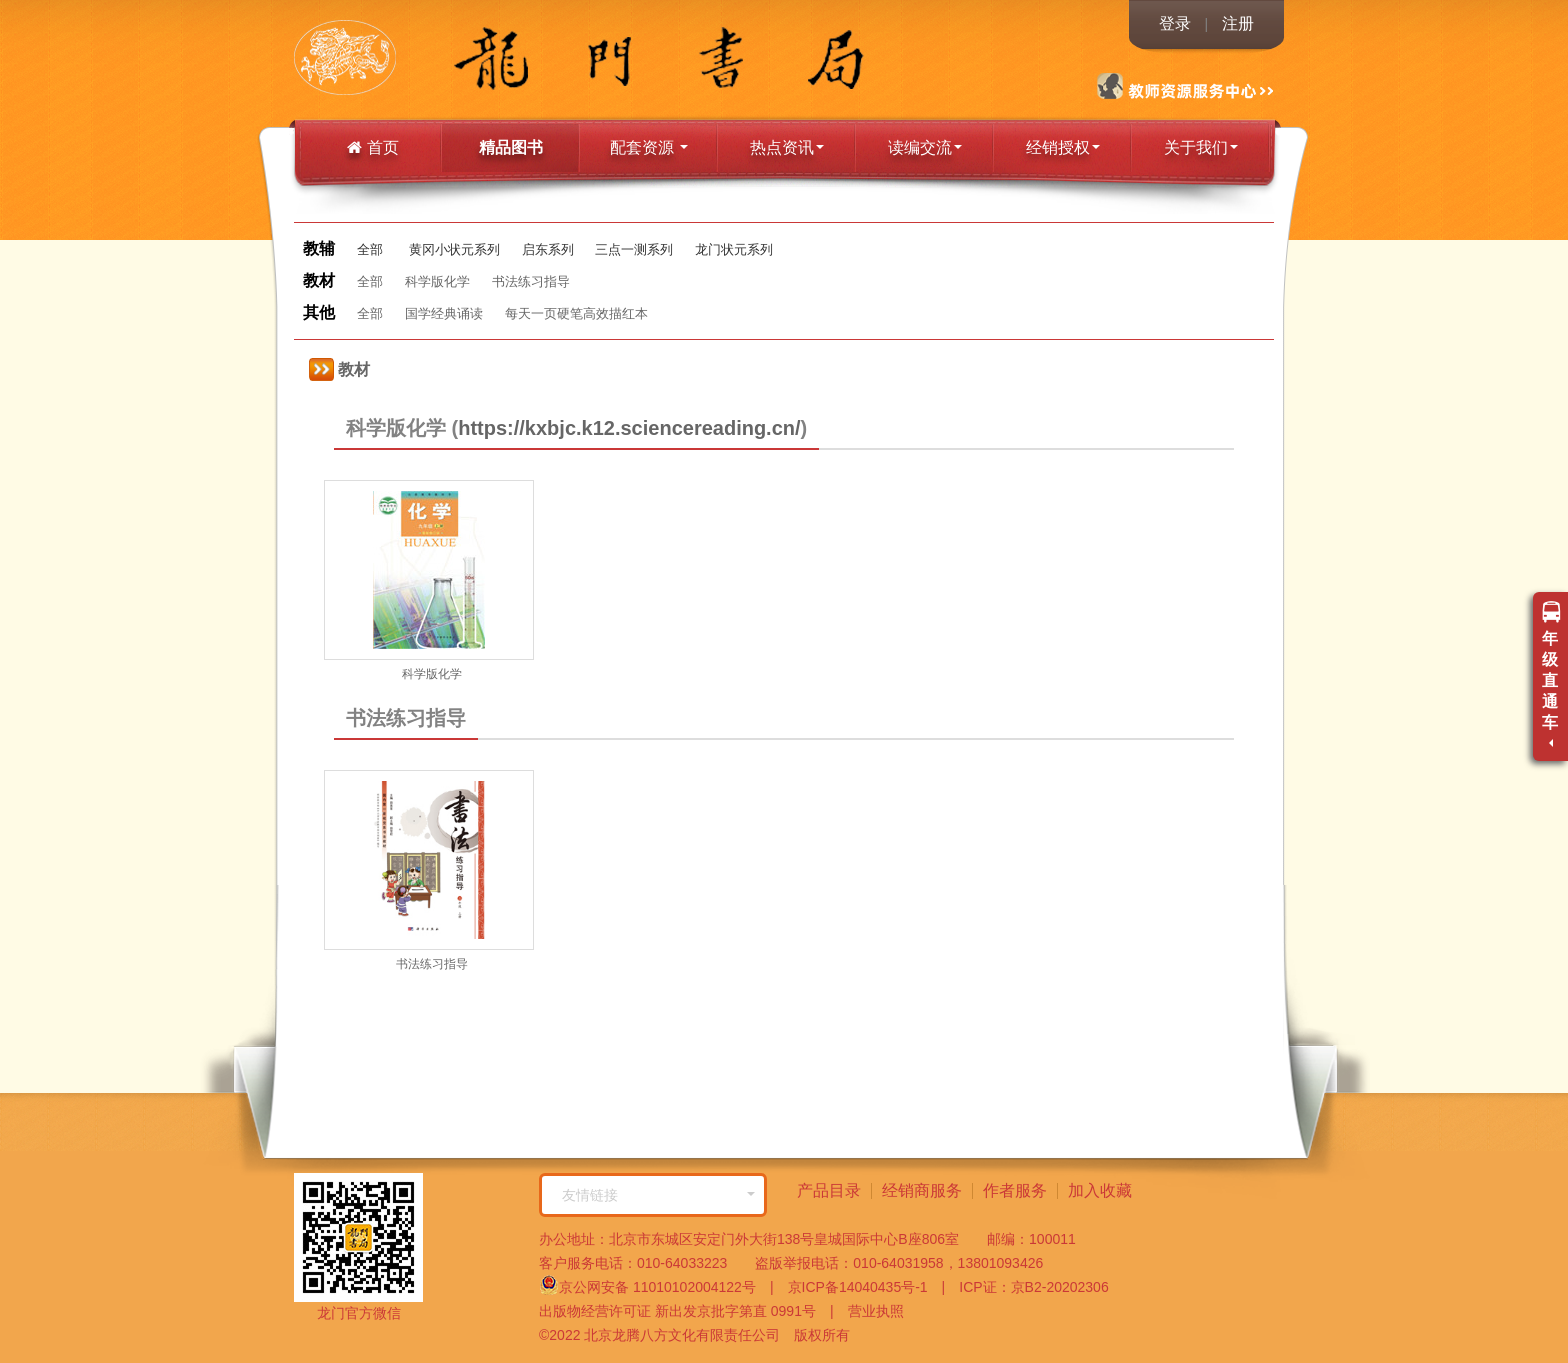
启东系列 (548, 249)
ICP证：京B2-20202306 (1026, 1287)
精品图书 (511, 147)
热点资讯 (787, 147)
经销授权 (1063, 147)
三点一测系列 (634, 249)
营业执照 (869, 1311)
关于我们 (1201, 147)
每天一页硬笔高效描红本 (576, 313)
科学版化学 (437, 281)
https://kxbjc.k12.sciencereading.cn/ (629, 428)
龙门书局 (389, 60)
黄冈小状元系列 (454, 249)
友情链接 (658, 1195)
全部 (370, 249)
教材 (339, 369)
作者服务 (1015, 1190)
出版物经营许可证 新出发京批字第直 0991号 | (686, 1311)
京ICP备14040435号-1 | (860, 1287)
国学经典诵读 (444, 313)
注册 (1238, 23)
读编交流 (925, 147)
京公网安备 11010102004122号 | (656, 1285)
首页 (372, 147)
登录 (1175, 23)
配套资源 (649, 147)
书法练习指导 (531, 281)
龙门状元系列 (734, 249)
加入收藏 (1100, 1190)
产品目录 (829, 1190)
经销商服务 (922, 1190)
